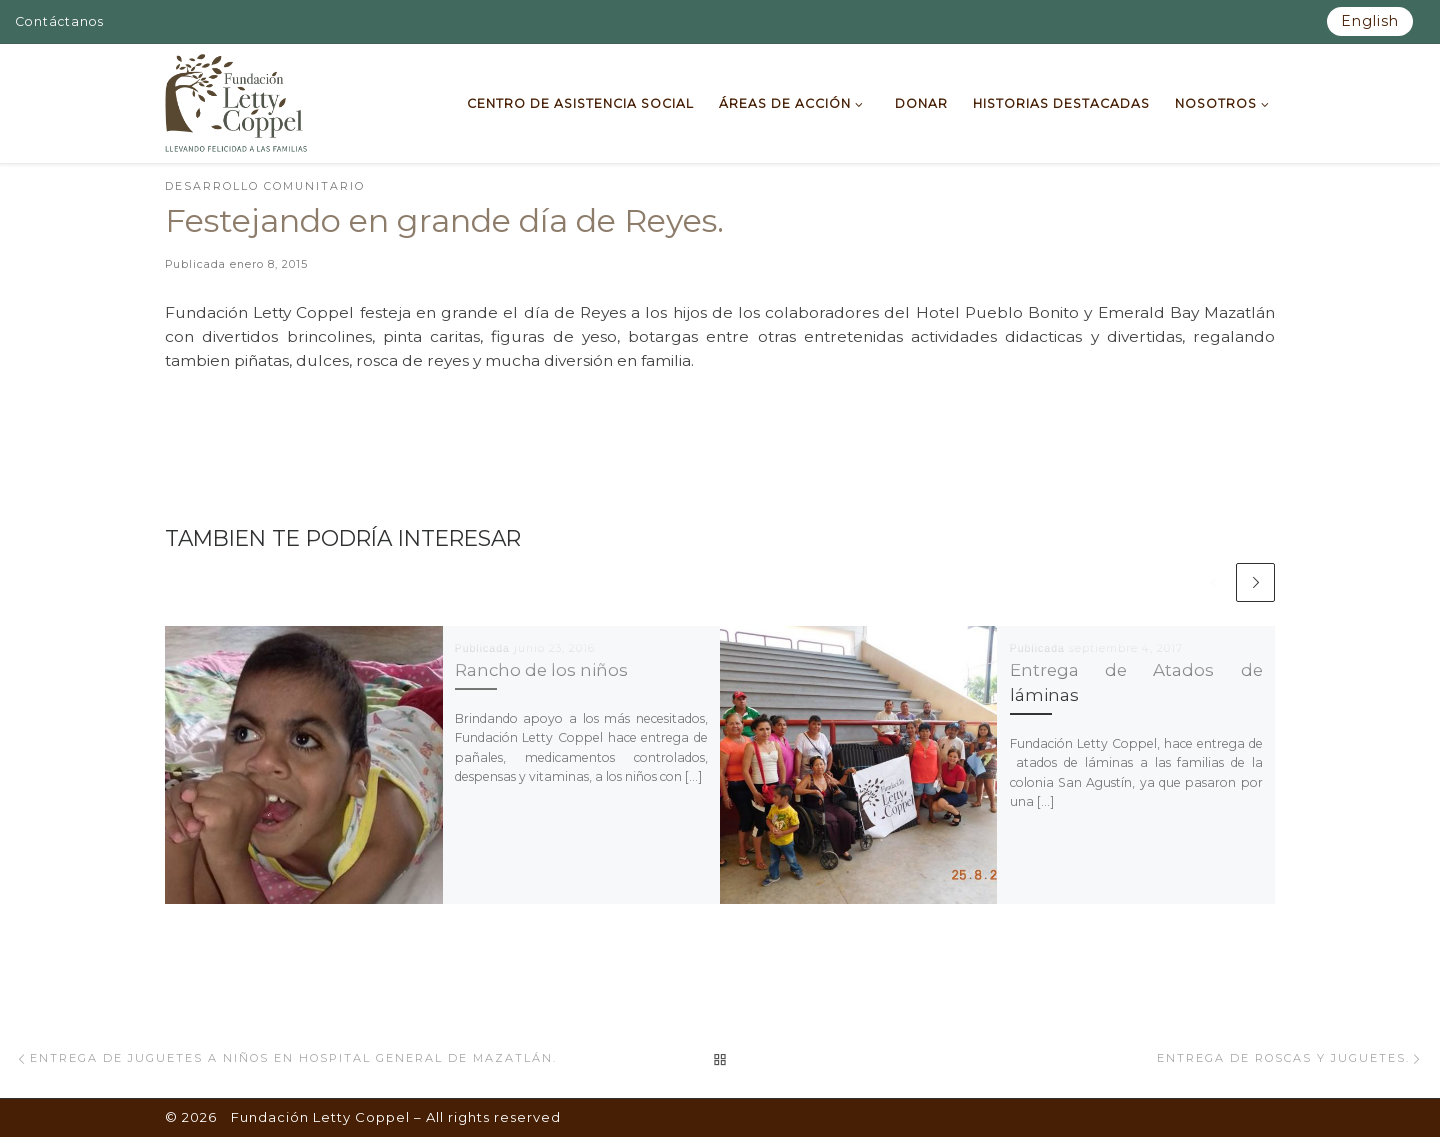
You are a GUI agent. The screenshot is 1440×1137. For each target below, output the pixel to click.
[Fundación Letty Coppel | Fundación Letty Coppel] (236, 101)
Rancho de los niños (541, 670)
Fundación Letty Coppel (320, 1117)
